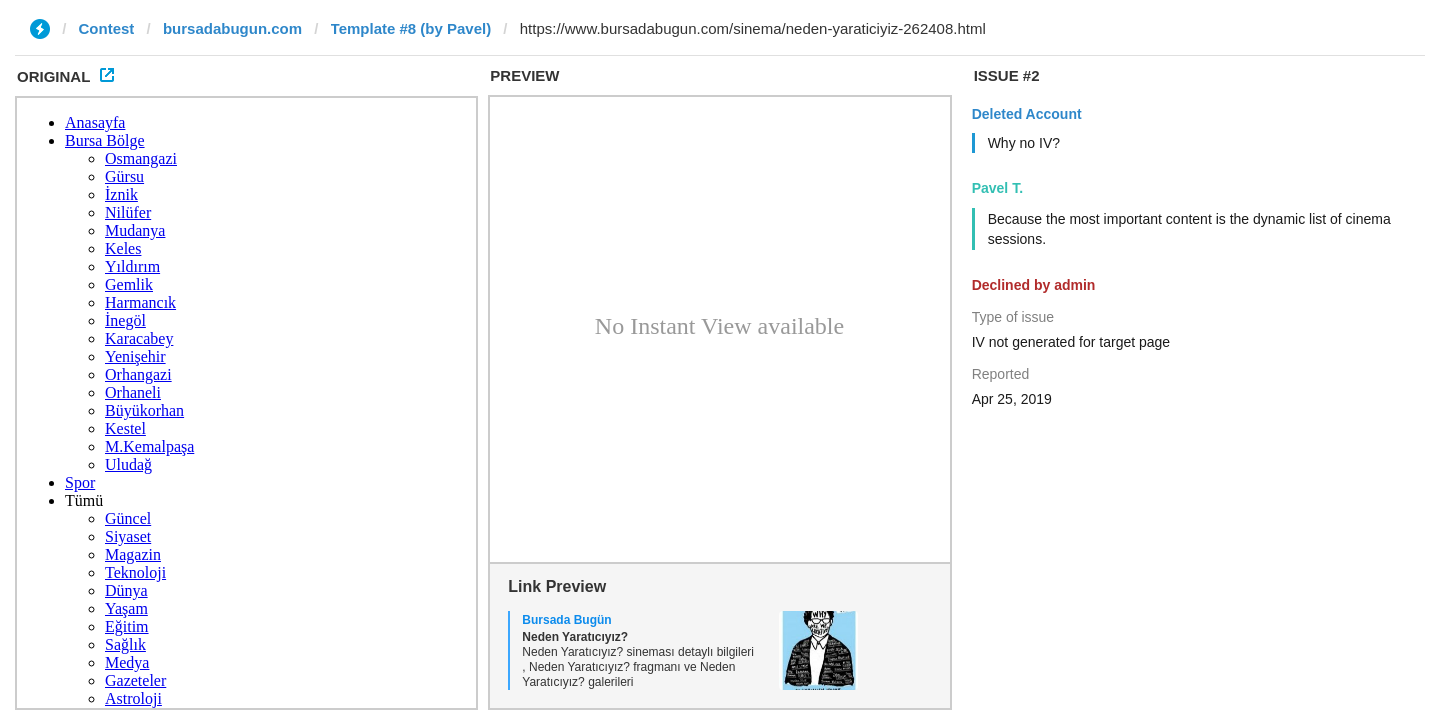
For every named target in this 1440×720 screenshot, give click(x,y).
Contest (107, 28)
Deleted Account (1027, 114)
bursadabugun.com (232, 28)
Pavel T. (997, 188)
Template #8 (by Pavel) (411, 28)
